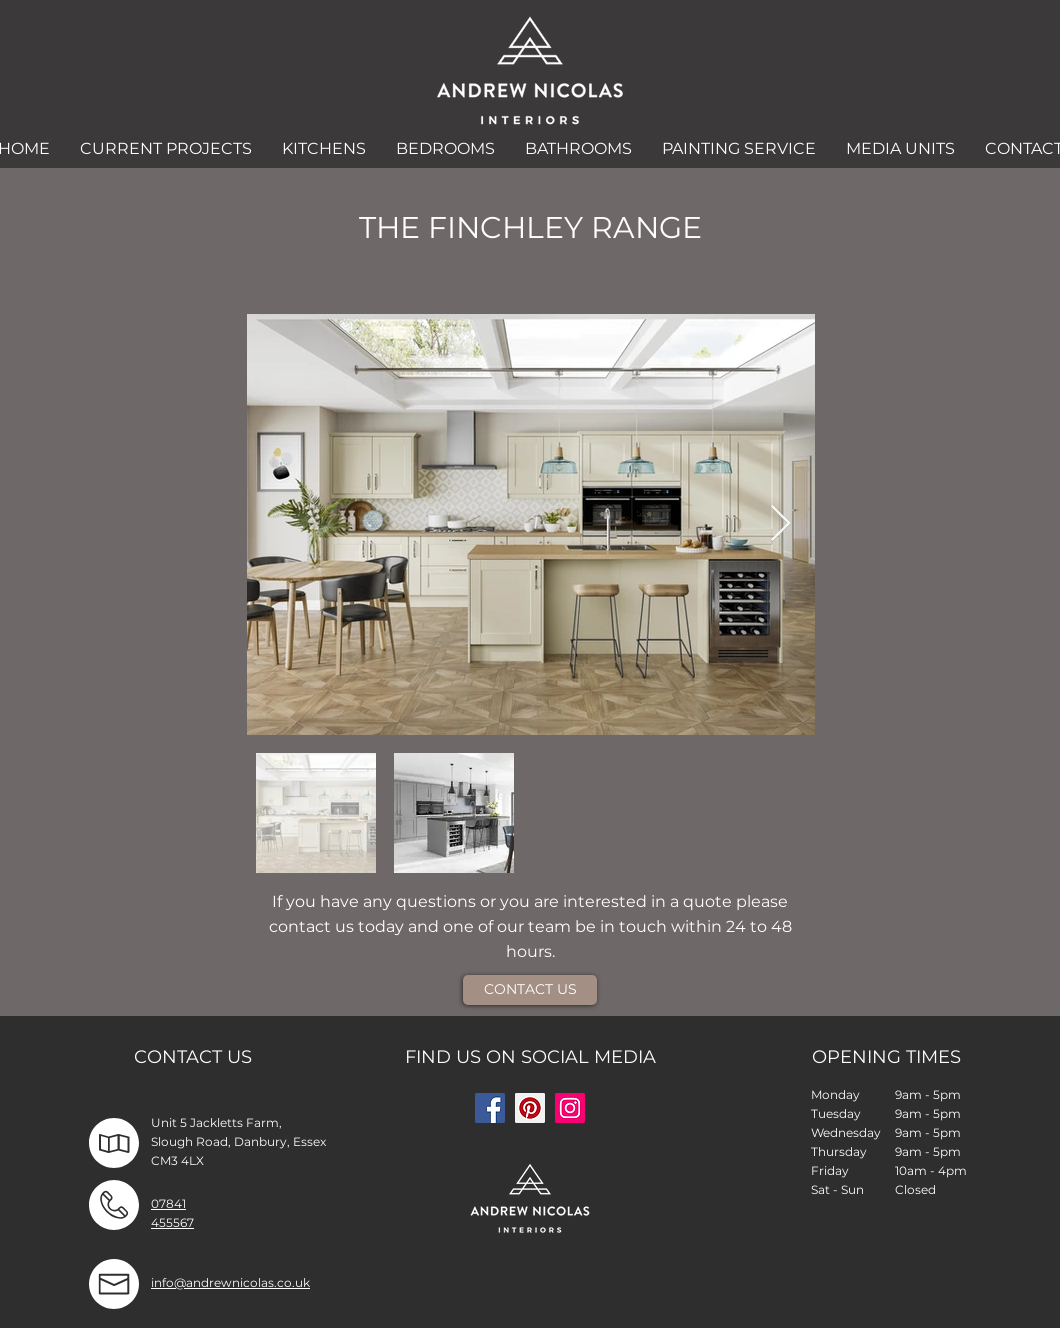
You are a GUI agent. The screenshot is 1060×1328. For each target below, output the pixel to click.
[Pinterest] (530, 1108)
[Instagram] (570, 1108)
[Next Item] (780, 524)
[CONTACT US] (530, 990)
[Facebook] (490, 1108)
